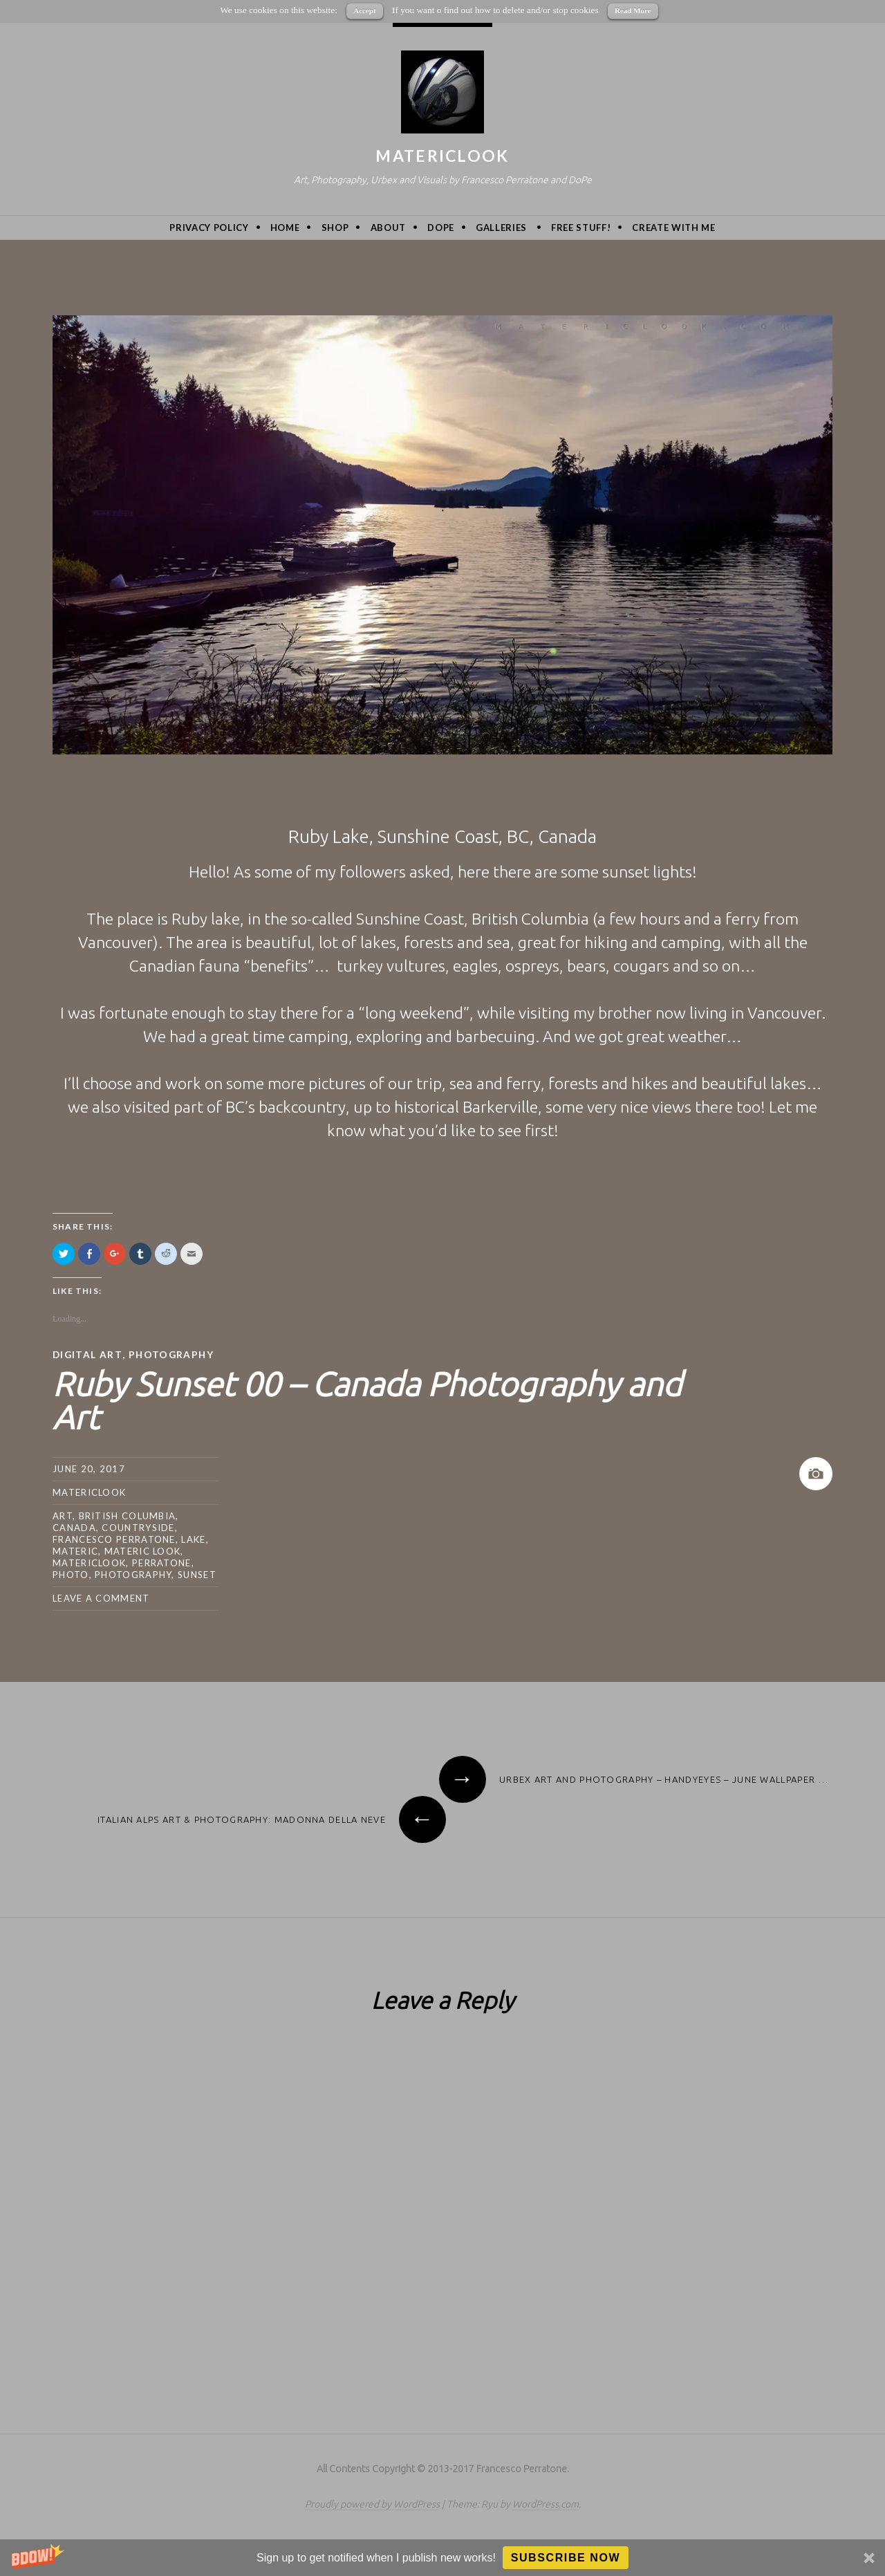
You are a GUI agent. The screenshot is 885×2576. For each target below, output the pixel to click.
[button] (442, 2557)
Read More (633, 10)
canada (74, 1526)
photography (133, 1573)
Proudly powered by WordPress (372, 2503)
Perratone (162, 1562)
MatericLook (442, 155)
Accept (364, 10)
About (388, 227)
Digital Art (88, 1354)
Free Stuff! (581, 227)
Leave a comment (101, 1597)
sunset (197, 1573)
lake (193, 1538)
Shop (335, 227)
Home (285, 227)
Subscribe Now (566, 2558)
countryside (138, 1526)
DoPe (440, 227)
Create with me (673, 227)
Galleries (501, 227)
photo (71, 1573)
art (63, 1515)
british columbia (127, 1515)
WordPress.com (545, 2503)
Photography (172, 1354)
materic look (142, 1550)
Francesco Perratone (114, 1538)
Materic (75, 1550)
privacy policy (208, 227)
